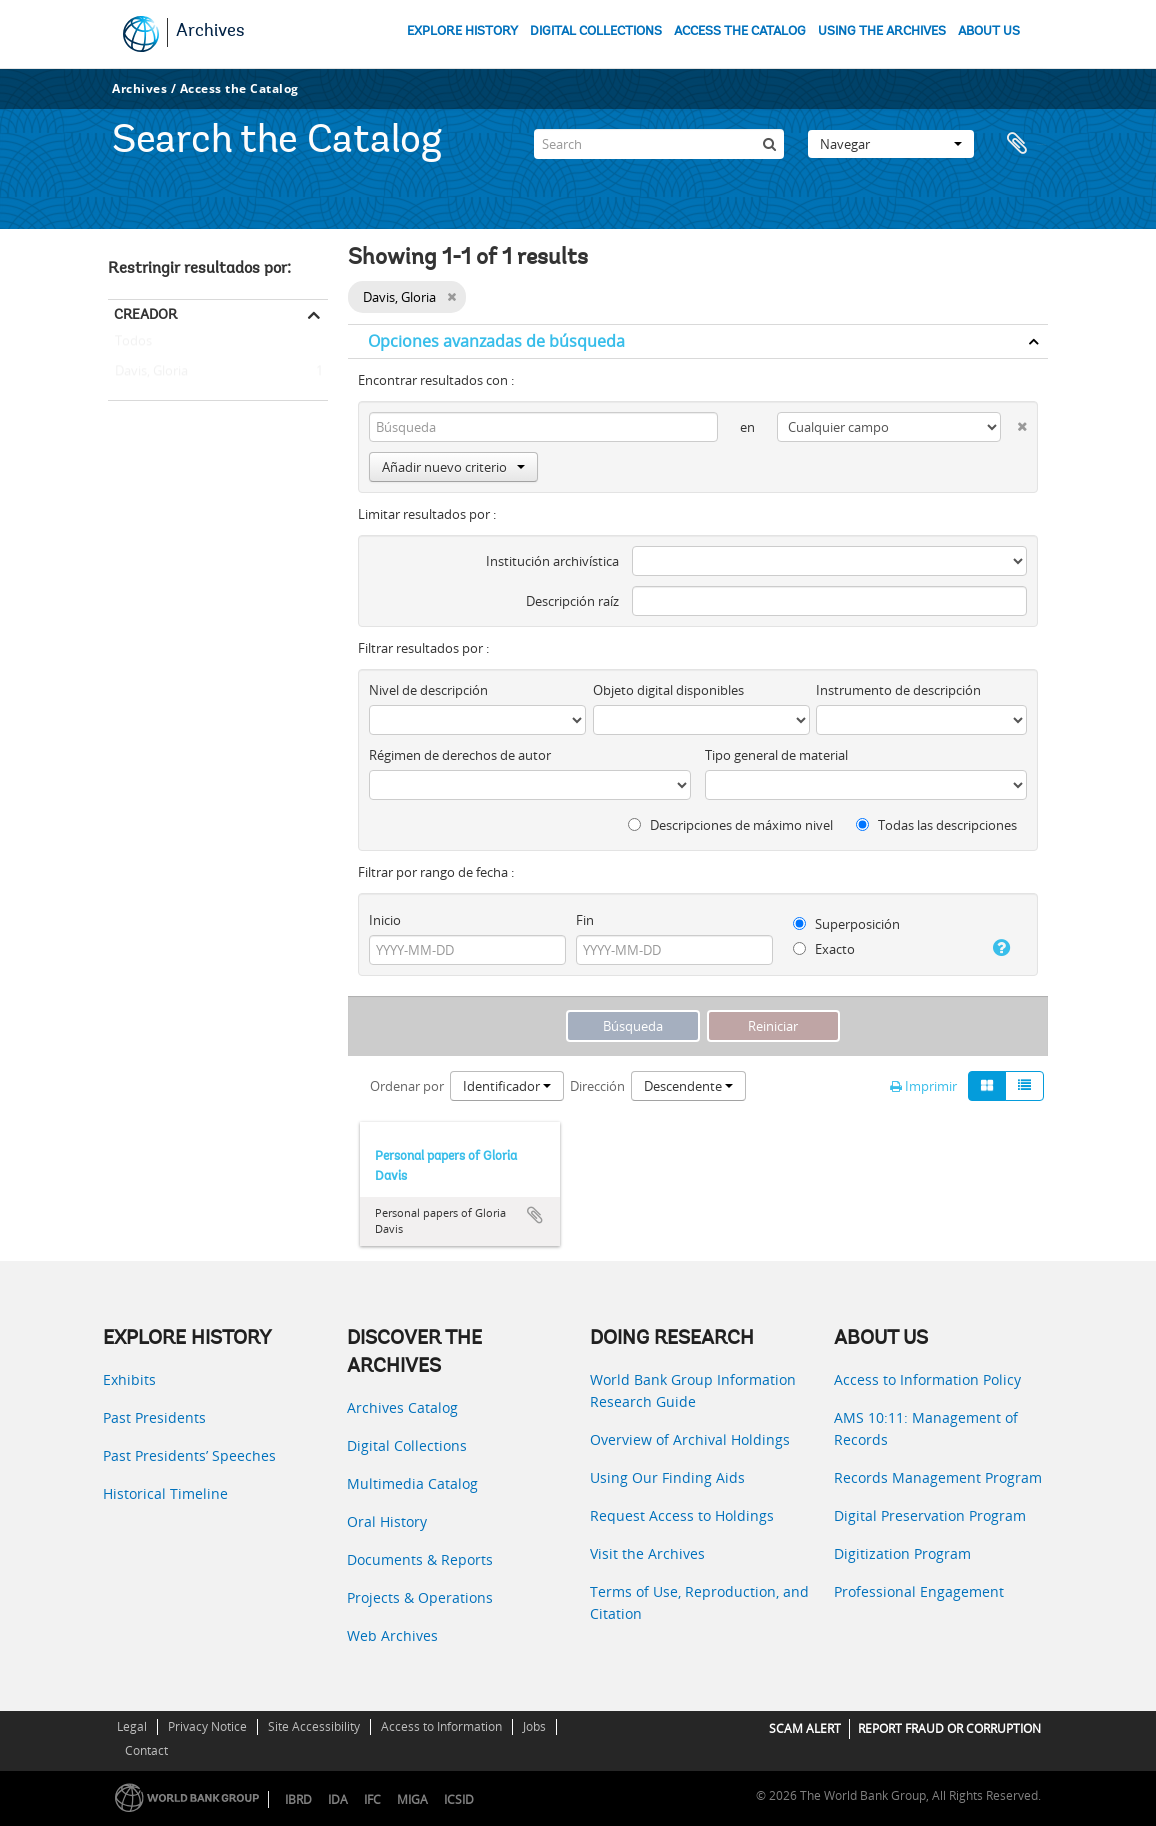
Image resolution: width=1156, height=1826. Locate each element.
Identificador (507, 1086)
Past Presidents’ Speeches (189, 1455)
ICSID (459, 1799)
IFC (372, 1799)
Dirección (597, 1086)
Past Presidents (154, 1417)
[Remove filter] (451, 297)
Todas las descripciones (936, 825)
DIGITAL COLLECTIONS (596, 31)
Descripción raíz (572, 601)
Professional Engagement (919, 1591)
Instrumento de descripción (898, 690)
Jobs (534, 1726)
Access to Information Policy (927, 1379)
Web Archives (392, 1635)
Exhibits (129, 1379)
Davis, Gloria (148, 372)
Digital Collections (407, 1445)
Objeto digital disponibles (668, 690)
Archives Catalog (402, 1407)
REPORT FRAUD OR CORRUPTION (949, 1728)
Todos (133, 345)
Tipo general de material (776, 755)
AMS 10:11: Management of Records (926, 1428)
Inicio (385, 920)
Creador (145, 314)
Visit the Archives (647, 1553)
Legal (132, 1726)
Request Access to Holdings (682, 1515)
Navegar (891, 144)
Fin (585, 920)
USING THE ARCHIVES (882, 31)
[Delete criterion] (1014, 422)
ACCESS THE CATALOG (740, 31)
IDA (338, 1799)
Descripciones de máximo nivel (730, 825)
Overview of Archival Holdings (690, 1439)
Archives (210, 32)
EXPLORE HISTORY (462, 31)
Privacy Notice (207, 1726)
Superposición (846, 924)
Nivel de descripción (428, 690)
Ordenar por (407, 1086)
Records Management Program (938, 1477)
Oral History (387, 1521)
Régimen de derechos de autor (460, 755)
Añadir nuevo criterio (453, 467)
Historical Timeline (165, 1493)
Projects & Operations (420, 1597)
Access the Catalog (239, 88)
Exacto (824, 949)
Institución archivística (552, 561)
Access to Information (441, 1726)
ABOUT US (989, 31)
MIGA (412, 1799)
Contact (146, 1750)
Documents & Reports (420, 1559)
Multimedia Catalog (412, 1483)
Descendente (688, 1086)
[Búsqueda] (769, 144)
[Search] (659, 144)
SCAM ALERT (805, 1728)
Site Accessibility (314, 1726)
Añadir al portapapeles (535, 1215)
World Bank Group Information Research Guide (693, 1390)
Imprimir (923, 1086)
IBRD (298, 1799)
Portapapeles (1023, 144)
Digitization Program (902, 1553)
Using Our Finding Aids (667, 1477)
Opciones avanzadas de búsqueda (496, 341)
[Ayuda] (996, 948)
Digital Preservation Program (930, 1515)
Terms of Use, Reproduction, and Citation (699, 1602)
